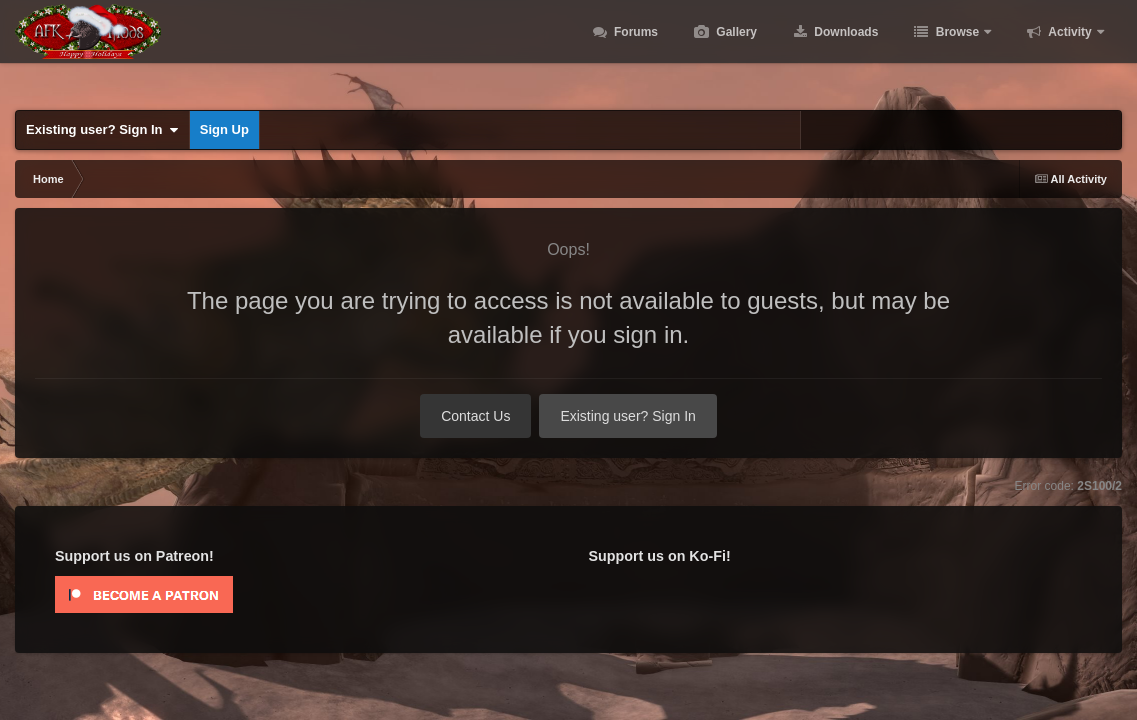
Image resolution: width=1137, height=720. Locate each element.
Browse (957, 50)
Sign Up (224, 129)
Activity (1070, 50)
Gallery (735, 50)
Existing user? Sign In (102, 130)
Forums (634, 50)
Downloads (844, 50)
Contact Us (475, 416)
